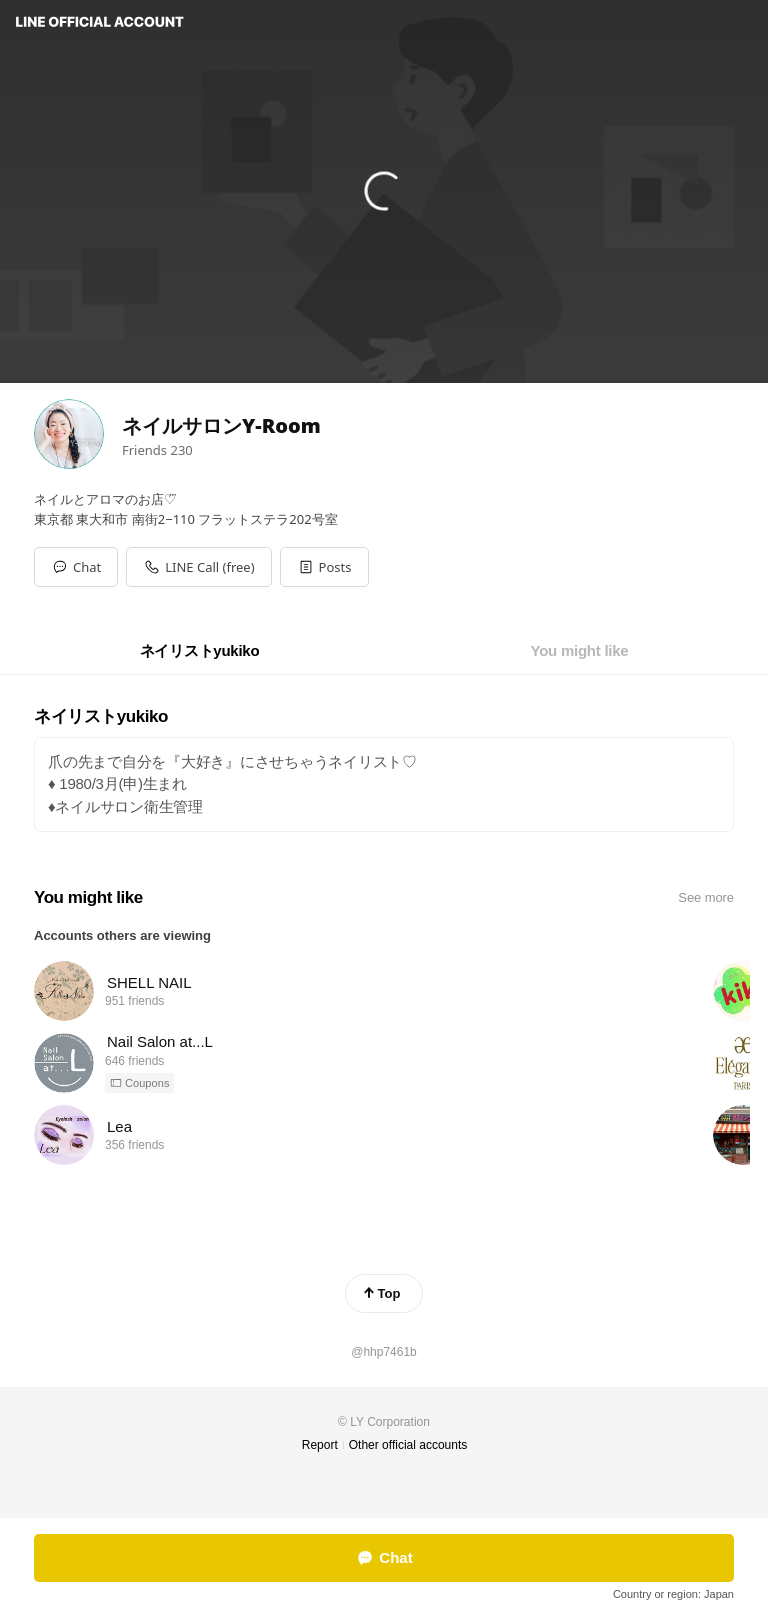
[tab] (200, 651)
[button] (324, 567)
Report (320, 1445)
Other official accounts (408, 1445)
